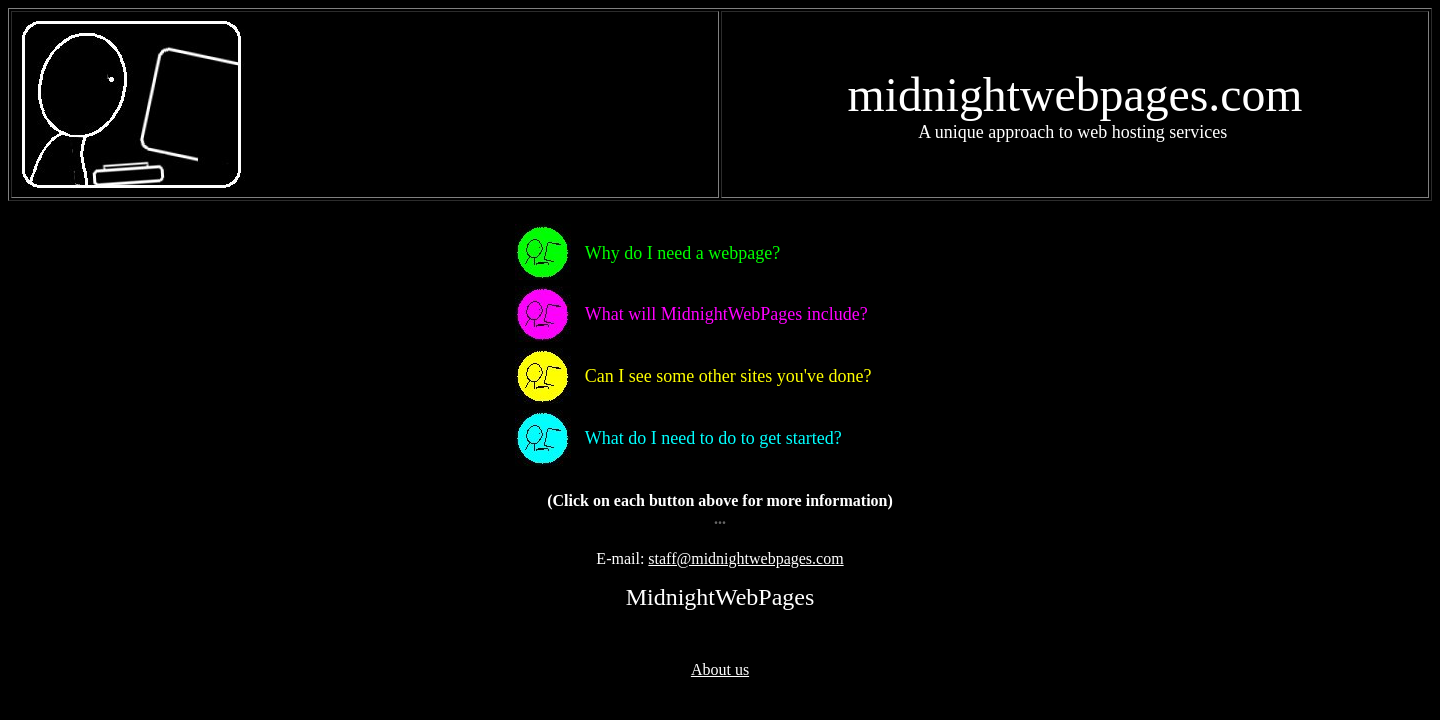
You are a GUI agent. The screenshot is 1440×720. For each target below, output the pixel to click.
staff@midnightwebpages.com (745, 558)
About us (720, 669)
